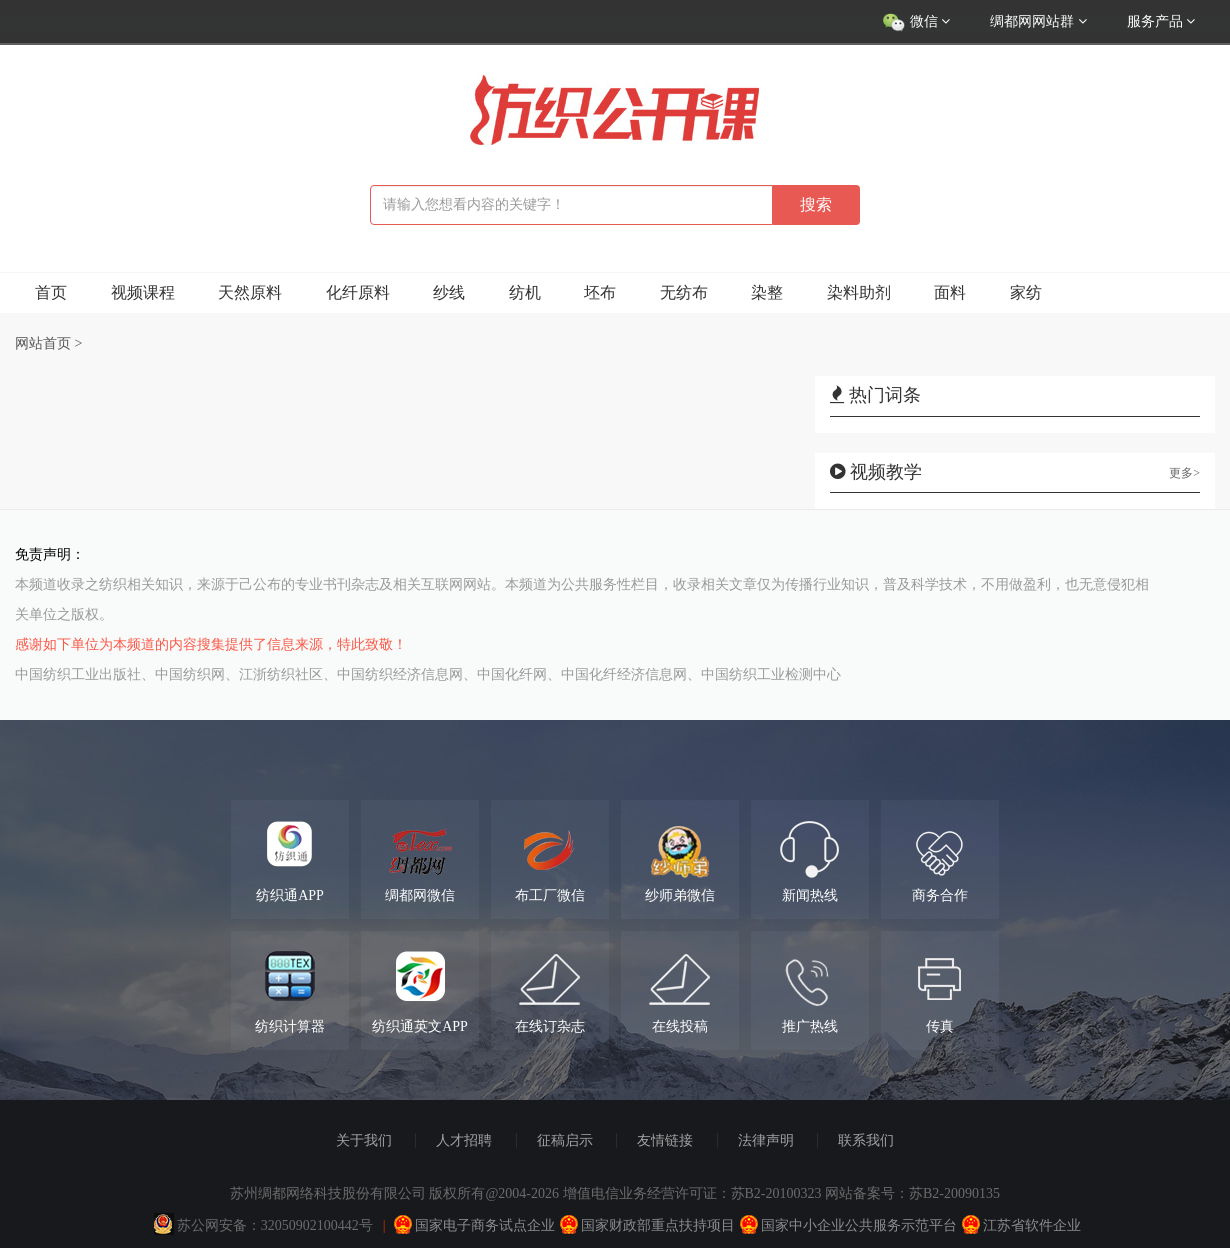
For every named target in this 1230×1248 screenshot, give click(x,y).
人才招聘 (464, 1140)
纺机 (525, 292)
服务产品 (1161, 21)
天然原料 (250, 292)
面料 (950, 292)
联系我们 (866, 1140)
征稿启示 (565, 1140)
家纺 (1026, 292)
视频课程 (143, 292)
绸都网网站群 (1038, 21)
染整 (767, 292)
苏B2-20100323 (776, 1193)
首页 (51, 292)
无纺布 (684, 292)
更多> (1184, 473)
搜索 (816, 204)
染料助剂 (859, 292)
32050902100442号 (317, 1225)
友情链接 (665, 1140)
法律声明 (766, 1140)
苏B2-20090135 (954, 1193)
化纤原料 (358, 292)
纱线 (449, 292)
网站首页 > (48, 343)
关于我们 (364, 1140)
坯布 (600, 292)
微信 (916, 23)
